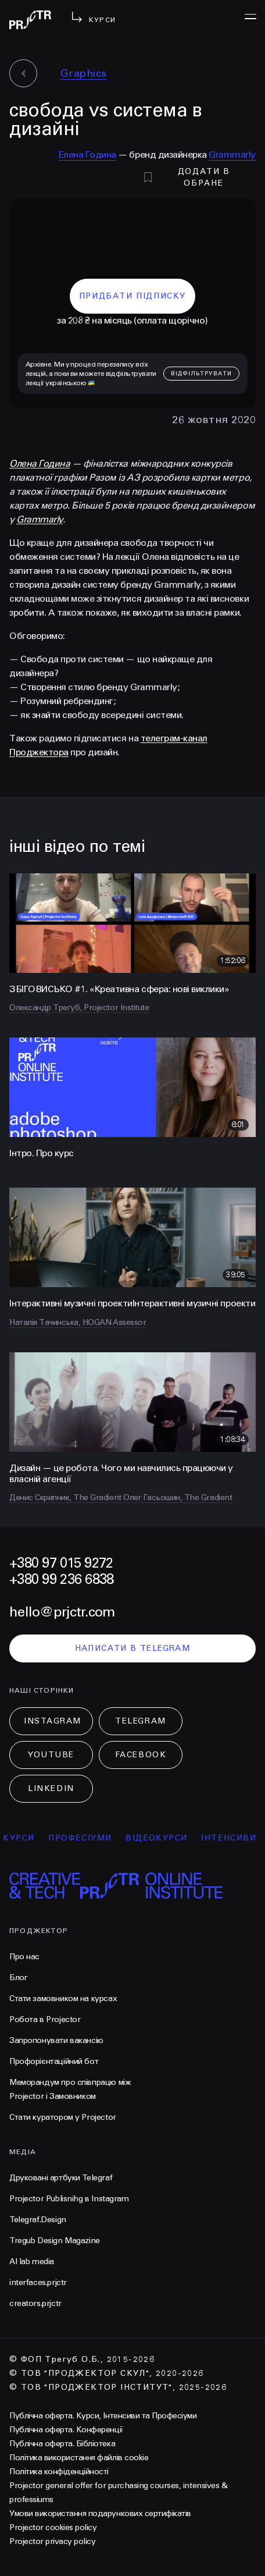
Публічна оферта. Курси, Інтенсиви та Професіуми (102, 2416)
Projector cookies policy (52, 2527)
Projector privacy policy (52, 2541)
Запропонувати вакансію (56, 2040)
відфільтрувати (201, 373)
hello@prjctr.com (61, 1612)
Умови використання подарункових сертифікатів (100, 2513)
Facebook (140, 1755)
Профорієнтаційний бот (53, 2061)
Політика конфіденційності (59, 2471)
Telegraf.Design (37, 2220)
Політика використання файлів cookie (78, 2458)
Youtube (51, 1755)
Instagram (52, 1721)
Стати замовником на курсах (63, 1998)
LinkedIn (51, 1788)
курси (28, 1838)
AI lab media (31, 2261)
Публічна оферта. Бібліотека (62, 2444)
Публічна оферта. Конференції (66, 2430)
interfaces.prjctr (38, 2282)
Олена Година (39, 463)
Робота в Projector (44, 2019)
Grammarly (232, 154)
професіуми (89, 1838)
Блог (18, 1977)
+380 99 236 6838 (61, 1579)
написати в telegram (133, 1648)
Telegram (140, 1721)
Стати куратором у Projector (62, 2117)
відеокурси (165, 1838)
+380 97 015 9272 (61, 1563)
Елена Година (87, 154)
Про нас (24, 1957)
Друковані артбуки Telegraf (60, 2178)
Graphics (83, 73)
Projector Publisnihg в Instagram (69, 2199)
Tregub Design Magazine (54, 2240)
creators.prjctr (35, 2303)
